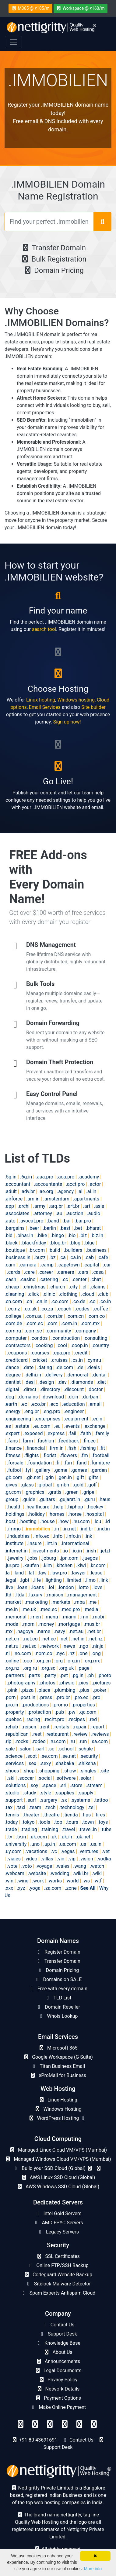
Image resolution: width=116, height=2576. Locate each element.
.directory (50, 1389)
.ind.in (103, 1529)
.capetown (68, 1265)
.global (44, 1485)
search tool (44, 629)
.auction (74, 1213)
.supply (85, 1793)
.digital (12, 1389)
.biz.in (96, 1235)
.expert (12, 1433)
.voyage (43, 1866)
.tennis (12, 1815)
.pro (96, 1697)
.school (66, 1749)
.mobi (98, 1617)
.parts (34, 1675)
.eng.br (31, 1411)
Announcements (58, 2361)
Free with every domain (58, 1989)
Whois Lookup (58, 2016)
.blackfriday (33, 1243)
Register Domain (58, 1952)
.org (58, 1661)
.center (79, 1279)
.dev (62, 1382)
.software (65, 1778)
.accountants (48, 1184)
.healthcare (37, 1507)
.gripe (88, 1492)
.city (73, 1287)
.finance (13, 1448)
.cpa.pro (61, 1353)
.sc (51, 1749)
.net (63, 1639)
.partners (14, 1675)
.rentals (61, 1727)
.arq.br (56, 1206)
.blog (75, 1243)
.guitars (47, 1499)
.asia (99, 1206)
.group (11, 1499)
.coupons (17, 1353)
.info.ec (41, 1536)
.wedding (59, 1873)
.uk (54, 1837)
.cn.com (13, 1301)
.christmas (34, 1287)
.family (101, 1433)
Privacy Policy (58, 2380)
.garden (99, 1470)
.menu (51, 1617)
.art (86, 1206)
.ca (62, 1257)
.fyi (28, 1470)
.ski (10, 1778)
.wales (63, 1866)
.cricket (39, 1360)
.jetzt (105, 1551)
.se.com (49, 1756)
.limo (90, 1580)
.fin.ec (89, 1441)
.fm (84, 1455)
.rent (45, 1727)
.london (66, 1587)
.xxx (9, 1888)
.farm (27, 1441)
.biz (83, 1235)
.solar (85, 1778)
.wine (22, 1881)
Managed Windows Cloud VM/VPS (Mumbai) (58, 2159)
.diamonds (81, 1382)
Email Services (45, 707)
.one (83, 1653)
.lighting (53, 1580)
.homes (56, 1514)
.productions (35, 1705)
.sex (31, 1763)
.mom (28, 1624)
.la (7, 1573)
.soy (34, 1785)
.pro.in (11, 1705)
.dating (44, 1367)
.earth (11, 1404)
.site (104, 1771)
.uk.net (83, 1837)
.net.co (30, 1639)
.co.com (60, 1301)
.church (57, 1287)
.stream (94, 1785)
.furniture (100, 1463)
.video (30, 1859)
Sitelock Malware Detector (58, 2284)
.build (54, 1250)
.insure (34, 1543)
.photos (47, 1683)
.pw (71, 1712)
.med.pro (70, 1609)
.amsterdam (56, 1199)
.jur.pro (12, 1565)
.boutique (15, 1250)
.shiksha (87, 1763)
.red (93, 1719)
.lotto (83, 1587)
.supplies (64, 1793)
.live (9, 1587)
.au (59, 1213)
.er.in (97, 1419)
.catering (48, 1279)
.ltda (19, 1595)
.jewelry (15, 1558)
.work (38, 1881)
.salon (24, 1749)
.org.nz (12, 1668)
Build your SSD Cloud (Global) (57, 2168)
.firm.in (55, 1448)
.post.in (27, 1697)
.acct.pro (75, 1184)
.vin (61, 1859)
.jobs (32, 1558)
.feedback (68, 1441)
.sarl (39, 1749)
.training (49, 1829)
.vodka (104, 1859)
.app (9, 1206)
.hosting (28, 1521)
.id (107, 1521)
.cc (65, 1279)
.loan (22, 1587)
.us (83, 1844)
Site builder (93, 707)
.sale (10, 1749)
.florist (49, 1455)
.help (58, 1507)
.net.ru (11, 1646)
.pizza (27, 1690)
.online (12, 1661)
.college (13, 1316)
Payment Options (58, 2398)
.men (35, 1617)
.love (97, 1587)
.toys (102, 1822)
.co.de (78, 1301)
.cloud (87, 1294)
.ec (24, 1404)
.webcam (14, 1873)
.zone (70, 1888)
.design (46, 1382)
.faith (85, 1433)
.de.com (64, 1367)
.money (46, 1624)
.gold (78, 1485)
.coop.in (79, 1345)
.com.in (69, 1323)
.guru (89, 1499)
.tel (91, 1807)
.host (10, 1521)
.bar (67, 1221)
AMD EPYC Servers (58, 2223)
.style (45, 1793)
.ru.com (57, 1741)
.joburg (48, 1558)
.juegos (90, 1558)
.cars (83, 1272)
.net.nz (95, 1639)
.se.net (68, 1756)
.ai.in (91, 1191)
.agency (65, 1191)
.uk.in (66, 1837)
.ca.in (75, 1257)
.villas (47, 1859)
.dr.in (73, 1397)
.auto (10, 1221)
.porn (10, 1697)
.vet (106, 1851)
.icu (97, 1521)
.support (14, 1800)
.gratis (54, 1492)
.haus (104, 1499)
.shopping (48, 1771)
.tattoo (101, 1800)
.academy (88, 1177)
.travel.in (88, 1829)
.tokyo (27, 1822)
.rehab (11, 1727)
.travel (68, 1829)
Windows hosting (75, 700)
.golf (92, 1485)
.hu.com (81, 1521)
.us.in (95, 1844)
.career (45, 1272)
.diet (101, 1382)
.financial (35, 1448)
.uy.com (13, 1851)
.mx (8, 1631)
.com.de (13, 1323)
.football (101, 1455)
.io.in (77, 1551)
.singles (87, 1771)
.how (63, 1521)
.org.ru (30, 1668)
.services (14, 1763)
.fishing (88, 1448)
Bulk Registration (53, 259)
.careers (65, 1272)
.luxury (35, 1595)
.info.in (73, 1536)
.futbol (14, 1470)
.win (9, 1881)
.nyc (60, 1653)
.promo (60, 1705)
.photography (21, 1683)
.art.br (72, 1206)
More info (93, 2568)
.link (103, 1580)
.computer (16, 1338)
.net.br (94, 1631)
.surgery (48, 1800)
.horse (75, 1514)
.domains (28, 1397)
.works (54, 1881)
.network (49, 1646)
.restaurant (57, 1734)
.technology (71, 1807)
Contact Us (58, 2325)
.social (44, 1778)
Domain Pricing (53, 270)
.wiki (97, 1873)
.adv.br (27, 1191)
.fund (81, 1463)
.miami (69, 1617)
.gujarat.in (69, 1499)
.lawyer (78, 1573)
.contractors (18, 1345)
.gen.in (65, 1477)
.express (55, 1433)
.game (60, 1470)
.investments (45, 1551)
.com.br (54, 1316)
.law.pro (58, 1573)
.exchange (94, 1426)
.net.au (76, 1631)
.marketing (36, 1602)
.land (18, 1573)
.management (82, 1595)
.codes (82, 1309)
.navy (59, 1631)
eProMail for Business (58, 2075)
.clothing (68, 1294)
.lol (50, 1587)
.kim (47, 1565)
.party (50, 1675)
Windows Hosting (57, 2109)
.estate (22, 1426)
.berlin (49, 1228)
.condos (39, 1338)
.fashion (45, 1441)
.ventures (88, 1851)
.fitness (12, 1455)
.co (92, 1301)
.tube (105, 1829)
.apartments (86, 1199)
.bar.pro (83, 1221)
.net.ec (48, 1639)
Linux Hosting (58, 2100)
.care (29, 1272)
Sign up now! (67, 722)
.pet (64, 1675)
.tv (9, 1837)
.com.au (34, 1316)
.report (97, 1727)
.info (58, 1536)
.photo (104, 1675)
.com (52, 1323)
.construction (65, 1338)
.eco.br (38, 1404)
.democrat (77, 1375)
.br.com (37, 1250)
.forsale (15, 1463)
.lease (96, 1573)
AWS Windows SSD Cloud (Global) (58, 2186)
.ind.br (86, 1529)
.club (103, 1294)
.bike (42, 1235)
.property (14, 1712)
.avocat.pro (31, 1221)
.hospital (94, 1514)
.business (96, 1250)
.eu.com (41, 1426)
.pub (59, 1712)
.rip (8, 1741)
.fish (71, 1448)
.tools (44, 1822)
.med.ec (48, 1609)
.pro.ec (80, 1697)
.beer (33, 1228)
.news (68, 1646)
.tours (72, 1822)
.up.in (49, 1844)
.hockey (95, 1507)
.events (72, 1426)
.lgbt (24, 1580)
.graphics (34, 1492)
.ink (88, 1536)
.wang (79, 1866)
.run (83, 1741)
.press (45, 1697)
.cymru (93, 1360)
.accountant (17, 1184)
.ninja (98, 1646)
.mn (84, 1617)
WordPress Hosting (57, 2118)
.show (69, 1771)
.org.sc (47, 1668)
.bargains (15, 1228)
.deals (93, 1367)
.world (72, 1881)
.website (37, 1873)
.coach (64, 1309)
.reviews (100, 1734)
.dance (12, 1367)
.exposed (33, 1433)
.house (47, 1521)
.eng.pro (51, 1411)
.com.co (96, 1316)
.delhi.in (32, 1375)
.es (8, 1426)
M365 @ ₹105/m (30, 8)
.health (14, 1507)
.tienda (70, 1815)
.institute (14, 1543)
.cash (10, 1279)
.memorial (15, 1617)
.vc (54, 1851)
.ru (72, 1741)
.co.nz (13, 1309)
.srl (63, 1785)
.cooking (43, 1345)
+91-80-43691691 (38, 2440)
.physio (67, 1683)
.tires (99, 1815)
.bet (78, 1228)
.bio (72, 1235)
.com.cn (75, 1316)
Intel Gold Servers (58, 2213)
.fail (72, 1433)
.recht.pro (54, 1719)
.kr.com (98, 1565)
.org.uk (66, 1668)
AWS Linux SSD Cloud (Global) (58, 2177)
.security (88, 1756)
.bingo (57, 1235)
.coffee (100, 1309)
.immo (14, 1529)
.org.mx (91, 1661)
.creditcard (16, 1360)
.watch (97, 1866)
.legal (10, 1580)
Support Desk (58, 2334)
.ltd (8, 1595)
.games (79, 1470)
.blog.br (58, 1243)
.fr (57, 1463)
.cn (29, 1301)
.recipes (76, 1719)
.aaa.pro (44, 1177)
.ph (90, 1675)
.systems (80, 1800)
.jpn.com (69, 1558)
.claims (97, 1287)
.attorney (42, 1213)
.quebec (13, 1719)
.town (88, 1822)
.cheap (12, 1287)
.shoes (12, 1771)
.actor (94, 1184)
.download (52, 1397)
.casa (98, 1272)
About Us (58, 2352)
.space (49, 1785)
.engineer (74, 1411)
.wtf (97, 1881)
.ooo (27, 1661)
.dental (99, 1375)
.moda (11, 1624)
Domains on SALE (58, 1979)
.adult (11, 1191)
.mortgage (69, 1624)
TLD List (58, 1998)
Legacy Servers (58, 2232)
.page (83, 1668)
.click (33, 1294)
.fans (12, 1441)
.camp (47, 1265)
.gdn (49, 1477)
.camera (28, 1265)
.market (13, 1602)
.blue (89, 1243)
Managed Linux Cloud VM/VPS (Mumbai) (58, 2150)
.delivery (54, 1375)
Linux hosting (40, 700)
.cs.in (77, 1360)
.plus (84, 1690)
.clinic (49, 1294)
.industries (18, 1536)
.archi (24, 1206)
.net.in (78, 1639)
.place (43, 1690)
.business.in (17, 1257)
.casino (27, 1279)
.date (28, 1367)
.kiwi (81, 1565)
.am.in (33, 1199)
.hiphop (75, 1507)
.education (73, 1404)
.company (85, 1331)
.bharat (93, 1228)
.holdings (14, 1514)
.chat (95, 1279)
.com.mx (90, 1323)
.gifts (93, 1477)
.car (107, 1265)
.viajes (14, 1859)
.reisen (29, 1727)
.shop (28, 1771)
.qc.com (87, 1712)
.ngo (83, 1646)
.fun (68, 1463)
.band (53, 1221)
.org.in (73, 1661)
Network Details (58, 2389)
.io (65, 1551)
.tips (86, 1815)
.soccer (26, 1778)
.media (90, 1609)
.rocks (21, 1741)
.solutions (15, 1785)
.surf (31, 1800)
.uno (35, 1844)
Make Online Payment (58, 2407)
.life (37, 1580)
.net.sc (29, 1646)
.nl (7, 1653)
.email (94, 1404)
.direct (30, 1389)
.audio (93, 1213)
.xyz (21, 1888)
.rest (36, 1734)
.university (15, 1844)
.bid (8, 1235)
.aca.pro (66, 1177)
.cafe (102, 1257)
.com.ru (13, 1331)
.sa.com (99, 1741)
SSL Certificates (57, 2256)
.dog (9, 1397)
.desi (29, 1382)
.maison (54, 1595)
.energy (12, 1411)
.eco (53, 1404)
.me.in (11, 1609)
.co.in (105, 1301)
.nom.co (43, 1653)
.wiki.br (80, 1873)
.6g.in (26, 1177)
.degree (13, 1375)
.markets (60, 1602)
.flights (31, 1455)
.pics (83, 1683)
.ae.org (45, 1191)
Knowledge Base (58, 2343)
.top (58, 1822)
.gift (80, 1477)
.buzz (40, 1257)
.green (72, 1492)
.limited (73, 1580)
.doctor (95, 1389)
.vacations (36, 1851)
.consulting (95, 1338)
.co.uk (30, 1309)
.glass (27, 1485)
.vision (86, 1859)
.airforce (14, 1199)
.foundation (39, 1463)
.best (65, 1228)
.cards (13, 1272)
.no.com (22, 1653)
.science (14, 1756)
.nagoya (24, 1631)
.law (42, 1573)
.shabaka (64, 1763)
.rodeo (39, 1741)
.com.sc (33, 1331)
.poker (99, 1690)
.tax (8, 1807)
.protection (39, 1712)
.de (80, 1367)
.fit (102, 1448)
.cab (89, 1257)
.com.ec (34, 1323)
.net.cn (12, 1639)
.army (39, 1206)
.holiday (36, 1514)
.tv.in (21, 1837)
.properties (83, 1705)
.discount (74, 1389)
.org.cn (43, 1661)
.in (56, 1529)
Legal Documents (58, 2370)
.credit (81, 1353)
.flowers (68, 1455)
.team (35, 1807)
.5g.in (10, 1177)
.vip (72, 1859)
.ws (86, 1881)
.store (76, 1785)
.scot (31, 1756)
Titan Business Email (58, 2066)
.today (11, 1822)
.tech (50, 1807)
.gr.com (13, 1492)
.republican (16, 1734)
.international (75, 1543)
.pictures (101, 1683)
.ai (80, 1191)
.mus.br (92, 1624)
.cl (83, 1287)
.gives (11, 1485)
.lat (30, 1573)
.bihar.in (24, 1235)
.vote (12, 1866)
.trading (29, 1829)
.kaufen (31, 1565)
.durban (90, 1397)
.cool (61, 1345)
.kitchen (63, 1565)
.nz (71, 1653)
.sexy (45, 1763)
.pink (12, 1690)
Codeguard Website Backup (58, 2274)
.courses (39, 1353)
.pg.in (77, 1675)
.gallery (42, 1470)
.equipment (76, 1419)
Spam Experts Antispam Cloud (58, 2293)
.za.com (53, 1888)
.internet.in (16, 1551)
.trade (11, 1829)
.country (100, 1345)
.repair (79, 1727)
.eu (57, 1426)
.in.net (69, 1529)
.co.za (46, 1309)
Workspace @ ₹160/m (80, 8)
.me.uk (29, 1609)
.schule (85, 1749)
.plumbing (65, 1690)
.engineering (18, 1419)
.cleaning (14, 1294)
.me (92, 1602)
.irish (91, 1551)
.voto (26, 1866)
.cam (10, 1265)
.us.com (67, 1844)
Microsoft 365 (58, 2048)
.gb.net (33, 1477)
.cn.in (41, 1301)
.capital (91, 1265)
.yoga (34, 1888)
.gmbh (62, 1485)
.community (58, 1331)
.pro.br (63, 1697)
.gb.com (13, 1477)
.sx (64, 1800)
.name (43, 1631)
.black (11, 1243)
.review (79, 1734)
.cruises (59, 1360)
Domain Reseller (58, 2007)
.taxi (20, 1807)
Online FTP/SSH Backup (57, 2265)
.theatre (51, 1815)
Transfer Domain (53, 248)
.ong (95, 1653)
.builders (73, 1250)
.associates (17, 1213)
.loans (37, 1587)
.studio (12, 1793)
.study (29, 1793)
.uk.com (38, 1837)
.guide (28, 1499)
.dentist (13, 1382)
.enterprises (47, 1419)
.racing (32, 1719)
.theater (31, 1815)
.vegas (68, 1851)
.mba (79, 1602)
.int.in (51, 1543)
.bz (52, 1257)
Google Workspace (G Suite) (58, 2057)
